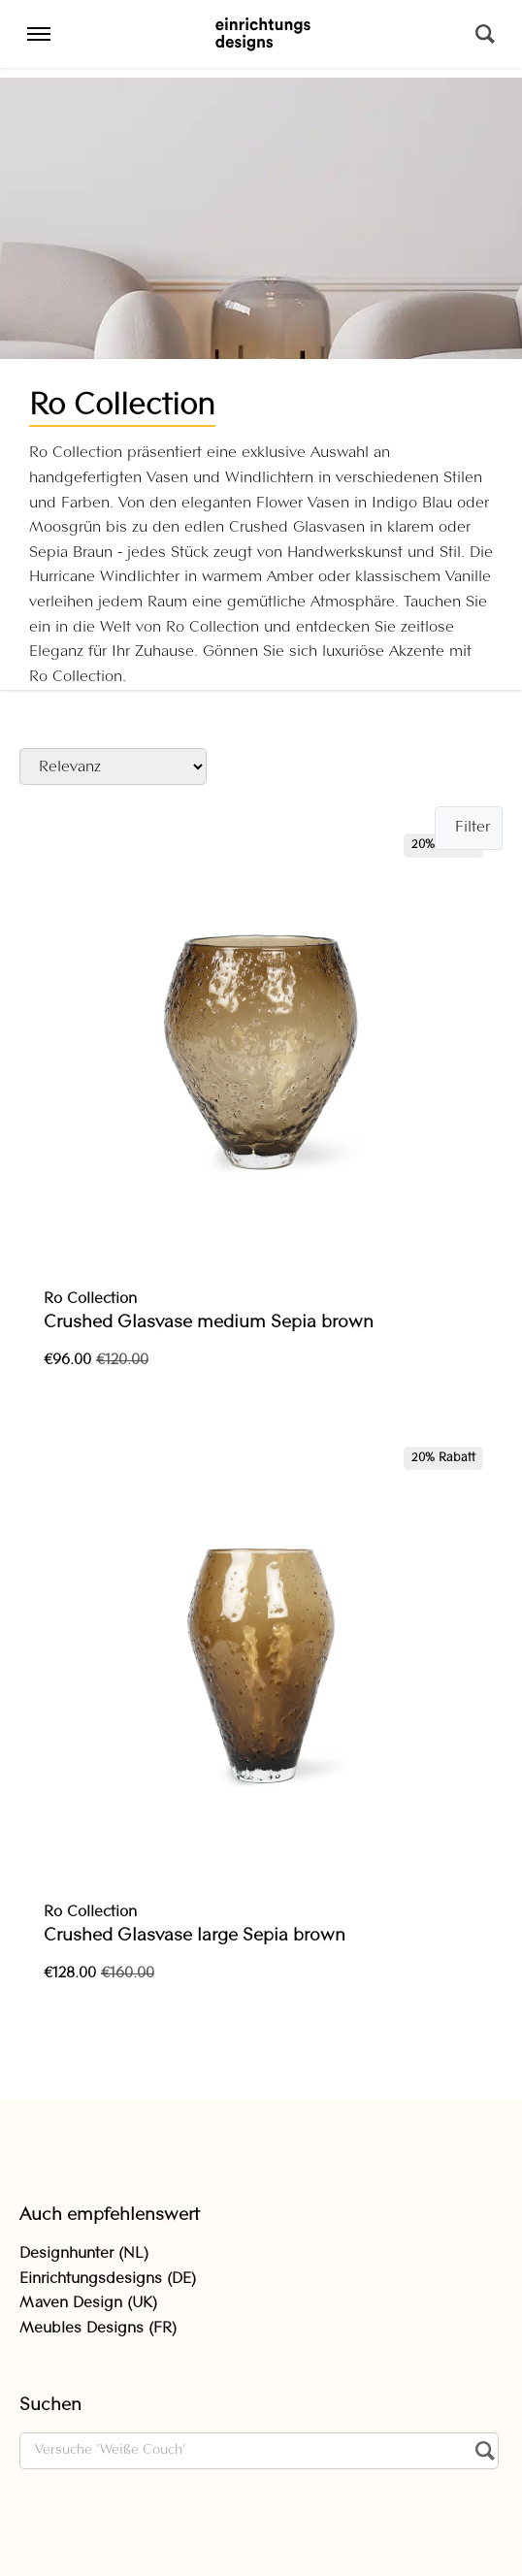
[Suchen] (485, 33)
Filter (472, 827)
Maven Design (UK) (88, 2303)
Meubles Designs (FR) (98, 2328)
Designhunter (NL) (83, 2254)
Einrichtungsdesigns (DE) (107, 2279)
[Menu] (38, 34)
